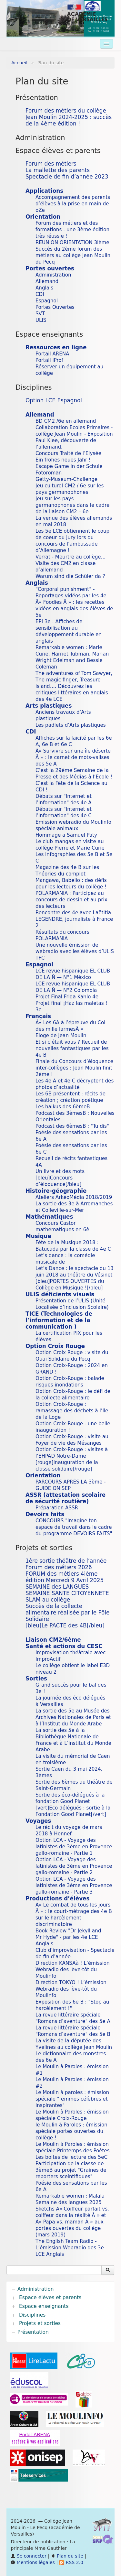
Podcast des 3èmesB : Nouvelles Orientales (75, 1116)
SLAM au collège (47, 1599)
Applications (44, 191)
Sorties (36, 1678)
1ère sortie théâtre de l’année (65, 1561)
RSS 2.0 (71, 2562)
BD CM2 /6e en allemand (65, 421)
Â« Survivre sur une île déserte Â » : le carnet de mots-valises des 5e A (73, 757)
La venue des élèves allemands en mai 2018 (73, 521)
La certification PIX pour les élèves (68, 1336)
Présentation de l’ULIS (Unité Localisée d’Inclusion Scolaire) (72, 1304)
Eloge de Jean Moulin (60, 1035)
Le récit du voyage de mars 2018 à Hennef (68, 1830)
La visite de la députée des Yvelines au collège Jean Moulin (73, 2044)
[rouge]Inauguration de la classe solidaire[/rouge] (66, 1466)
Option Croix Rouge (55, 1346)
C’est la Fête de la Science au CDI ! (71, 786)
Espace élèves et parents (58, 151)
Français (38, 1016)
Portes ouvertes (49, 268)
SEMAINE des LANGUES (57, 1586)
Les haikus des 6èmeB (62, 1107)
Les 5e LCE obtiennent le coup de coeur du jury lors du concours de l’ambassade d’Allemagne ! (72, 540)
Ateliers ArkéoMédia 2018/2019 (73, 1197)
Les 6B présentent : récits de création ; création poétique (70, 1097)
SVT (40, 314)
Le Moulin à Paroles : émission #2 (72, 2083)
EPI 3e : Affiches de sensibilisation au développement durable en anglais (68, 631)
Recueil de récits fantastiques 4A (71, 1162)
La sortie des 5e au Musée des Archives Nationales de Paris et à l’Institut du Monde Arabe (73, 1717)
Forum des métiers (50, 163)
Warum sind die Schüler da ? (70, 576)
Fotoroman (48, 473)
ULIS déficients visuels (59, 1294)
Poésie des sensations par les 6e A (71, 1136)
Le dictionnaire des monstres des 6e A (70, 2057)
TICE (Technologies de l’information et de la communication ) (58, 1320)
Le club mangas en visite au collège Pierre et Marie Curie (70, 845)
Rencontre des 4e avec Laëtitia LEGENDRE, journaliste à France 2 (74, 919)
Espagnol (46, 301)
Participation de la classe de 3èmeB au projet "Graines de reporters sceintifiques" (70, 2170)
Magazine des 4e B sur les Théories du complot (67, 870)
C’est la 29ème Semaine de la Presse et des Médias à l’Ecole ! (73, 773)
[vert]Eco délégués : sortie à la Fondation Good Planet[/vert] (73, 1811)
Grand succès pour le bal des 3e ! (70, 1688)
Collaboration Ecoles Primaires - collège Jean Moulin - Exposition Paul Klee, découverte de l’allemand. (74, 437)
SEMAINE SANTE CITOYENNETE (67, 1593)
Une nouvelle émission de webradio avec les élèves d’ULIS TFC (74, 951)
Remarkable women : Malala (70, 2196)
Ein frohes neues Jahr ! (63, 460)
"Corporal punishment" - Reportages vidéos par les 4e (70, 592)
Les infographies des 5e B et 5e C (73, 858)
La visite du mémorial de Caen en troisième (72, 1759)
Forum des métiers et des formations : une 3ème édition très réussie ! (72, 229)
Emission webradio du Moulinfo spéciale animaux (73, 825)
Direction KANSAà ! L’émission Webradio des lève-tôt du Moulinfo (72, 1969)
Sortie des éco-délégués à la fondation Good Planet (70, 1798)
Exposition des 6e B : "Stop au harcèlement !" (72, 2005)
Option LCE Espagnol (53, 400)
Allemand (46, 281)
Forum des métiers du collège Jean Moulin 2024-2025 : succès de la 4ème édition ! (68, 117)
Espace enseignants (49, 334)
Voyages (38, 1821)
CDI (39, 294)
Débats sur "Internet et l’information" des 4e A (63, 799)
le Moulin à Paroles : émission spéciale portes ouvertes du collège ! (71, 2131)
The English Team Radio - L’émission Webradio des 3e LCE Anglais (69, 2247)
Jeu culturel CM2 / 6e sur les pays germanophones (69, 489)
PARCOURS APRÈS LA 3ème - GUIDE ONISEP (70, 1485)
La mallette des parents (57, 170)
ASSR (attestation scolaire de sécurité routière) (65, 1498)
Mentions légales (33, 2562)
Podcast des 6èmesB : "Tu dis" (72, 1126)
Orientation (42, 216)
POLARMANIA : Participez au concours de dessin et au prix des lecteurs (71, 899)
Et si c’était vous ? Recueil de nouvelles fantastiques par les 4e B (72, 1048)
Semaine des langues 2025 (68, 2202)
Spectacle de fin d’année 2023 (66, 176)
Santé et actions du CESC (63, 1646)
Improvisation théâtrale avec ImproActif (70, 1656)
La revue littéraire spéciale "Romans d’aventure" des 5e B (72, 2031)
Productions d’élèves (57, 1898)
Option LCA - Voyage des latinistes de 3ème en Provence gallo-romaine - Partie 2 (73, 1866)
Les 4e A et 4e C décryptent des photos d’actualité (74, 1084)
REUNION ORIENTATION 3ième (72, 242)
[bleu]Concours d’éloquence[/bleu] (58, 1181)
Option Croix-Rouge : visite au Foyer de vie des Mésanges (71, 1440)
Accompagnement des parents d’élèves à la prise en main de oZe (72, 203)
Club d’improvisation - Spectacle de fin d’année (75, 1953)
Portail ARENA (52, 354)
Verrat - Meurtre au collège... (70, 557)
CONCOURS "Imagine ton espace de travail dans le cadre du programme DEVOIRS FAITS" (73, 1527)
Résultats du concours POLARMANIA (62, 935)
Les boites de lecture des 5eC (71, 2157)
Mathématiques (49, 1216)
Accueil (19, 62)
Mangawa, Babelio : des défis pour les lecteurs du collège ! (71, 883)
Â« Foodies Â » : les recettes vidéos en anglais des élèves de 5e (74, 608)
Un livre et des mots (60, 1171)
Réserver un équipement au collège (69, 370)
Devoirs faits (44, 1514)
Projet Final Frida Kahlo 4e (66, 997)
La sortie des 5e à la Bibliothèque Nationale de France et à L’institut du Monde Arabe (73, 1740)
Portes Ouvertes (55, 307)
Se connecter (28, 2556)
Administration (40, 138)
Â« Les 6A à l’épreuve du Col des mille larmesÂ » (70, 1026)
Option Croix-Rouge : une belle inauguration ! (72, 1427)
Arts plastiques (48, 705)
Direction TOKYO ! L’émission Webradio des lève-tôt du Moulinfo (70, 1989)
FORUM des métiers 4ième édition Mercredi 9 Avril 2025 (64, 1577)
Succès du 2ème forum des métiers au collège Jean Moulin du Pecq (72, 255)
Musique (38, 1236)
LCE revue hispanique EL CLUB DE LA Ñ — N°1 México (72, 974)
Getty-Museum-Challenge (66, 479)
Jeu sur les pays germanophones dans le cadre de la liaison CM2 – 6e (72, 505)
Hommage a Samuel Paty (66, 835)
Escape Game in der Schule (68, 466)
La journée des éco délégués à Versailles (70, 1701)
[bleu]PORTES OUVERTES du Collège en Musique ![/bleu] (69, 1284)
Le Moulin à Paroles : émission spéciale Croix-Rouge (72, 2115)
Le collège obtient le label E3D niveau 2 (72, 1669)
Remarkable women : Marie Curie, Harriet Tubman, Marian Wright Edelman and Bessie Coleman (72, 657)
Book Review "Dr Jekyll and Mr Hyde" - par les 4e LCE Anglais (68, 1937)
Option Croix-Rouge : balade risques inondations (69, 1381)
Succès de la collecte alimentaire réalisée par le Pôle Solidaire (67, 1612)
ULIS (40, 320)
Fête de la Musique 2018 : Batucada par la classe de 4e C (73, 1246)
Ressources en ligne (55, 347)
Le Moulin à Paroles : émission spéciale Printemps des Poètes (72, 2147)
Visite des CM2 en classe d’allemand (65, 566)
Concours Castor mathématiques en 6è (62, 1226)
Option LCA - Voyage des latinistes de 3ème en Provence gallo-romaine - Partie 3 (73, 1885)
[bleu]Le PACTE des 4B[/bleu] (65, 1625)
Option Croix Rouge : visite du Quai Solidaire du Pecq (71, 1356)
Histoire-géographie (56, 1191)
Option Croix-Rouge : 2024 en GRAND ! (71, 1369)
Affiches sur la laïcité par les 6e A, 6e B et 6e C (73, 741)
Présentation (36, 98)
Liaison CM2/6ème (53, 1639)
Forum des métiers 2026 (58, 1567)
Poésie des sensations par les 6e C (71, 1149)
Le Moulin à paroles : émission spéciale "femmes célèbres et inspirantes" (72, 2099)
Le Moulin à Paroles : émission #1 (72, 2070)
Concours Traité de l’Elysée (68, 453)
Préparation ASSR (56, 1508)
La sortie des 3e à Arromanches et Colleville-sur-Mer (74, 1207)
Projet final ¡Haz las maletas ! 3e (71, 1006)
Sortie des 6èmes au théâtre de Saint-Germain (74, 1785)
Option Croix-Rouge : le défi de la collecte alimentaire (72, 1394)
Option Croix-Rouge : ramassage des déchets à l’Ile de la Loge (71, 1410)
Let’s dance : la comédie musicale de (65, 1259)
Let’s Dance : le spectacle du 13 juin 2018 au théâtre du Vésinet (74, 1272)
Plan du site (67, 2556)
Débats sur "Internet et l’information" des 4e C (63, 812)
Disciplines (33, 387)
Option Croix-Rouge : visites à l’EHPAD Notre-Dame (71, 1453)
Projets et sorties (43, 1548)
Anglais (44, 288)
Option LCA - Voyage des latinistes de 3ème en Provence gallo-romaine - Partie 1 (73, 1846)
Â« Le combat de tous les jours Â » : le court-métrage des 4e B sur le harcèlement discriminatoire (73, 1914)
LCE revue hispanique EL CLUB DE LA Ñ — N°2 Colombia (72, 987)
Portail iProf (49, 360)
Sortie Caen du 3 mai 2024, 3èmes (68, 1772)
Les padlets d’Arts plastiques (70, 725)
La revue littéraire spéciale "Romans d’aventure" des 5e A (72, 2018)
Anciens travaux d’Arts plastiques (63, 715)
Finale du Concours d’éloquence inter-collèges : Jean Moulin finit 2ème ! (74, 1068)
